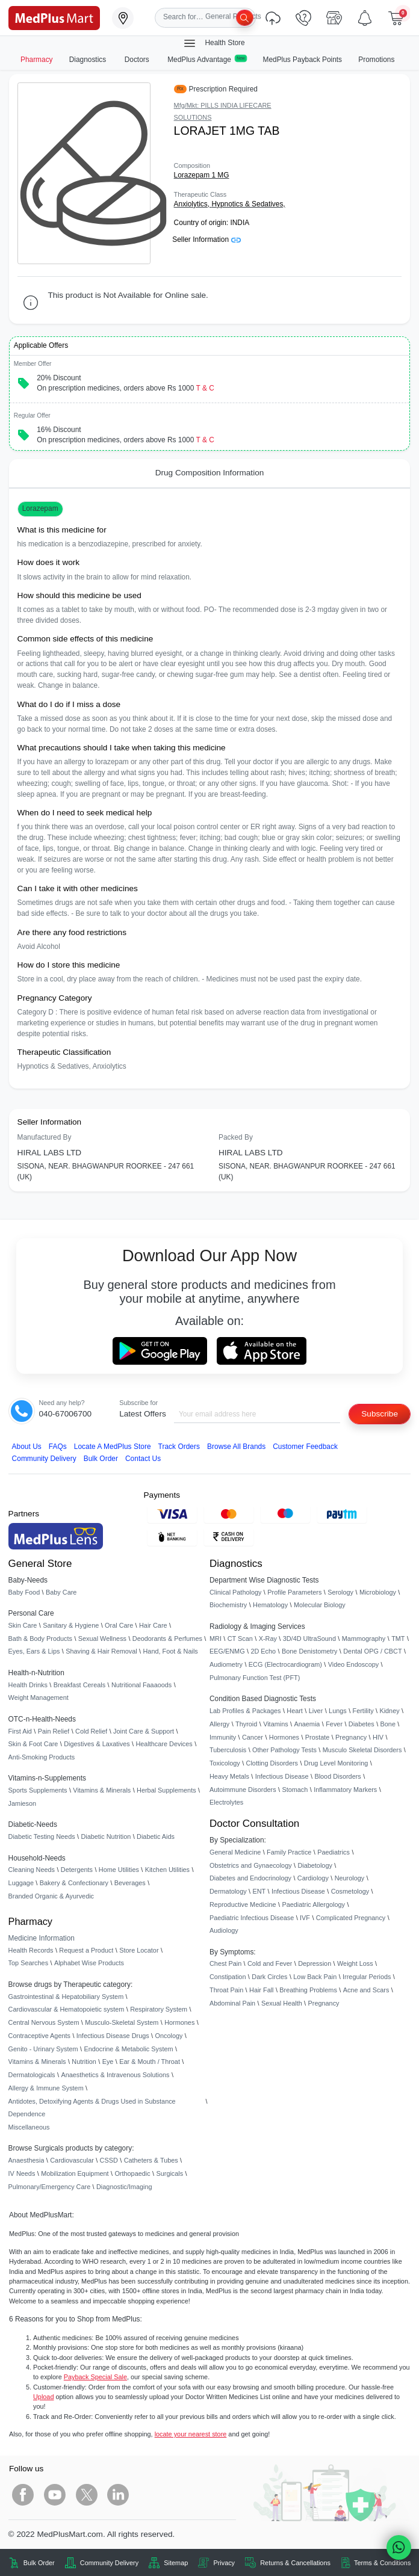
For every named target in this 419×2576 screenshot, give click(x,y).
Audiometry (226, 1664)
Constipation (228, 1976)
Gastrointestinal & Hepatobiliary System (66, 1996)
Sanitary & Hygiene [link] (71, 1625)
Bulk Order (101, 1458)
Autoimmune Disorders (243, 1789)
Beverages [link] (130, 1882)
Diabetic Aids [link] (156, 1836)
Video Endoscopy (353, 1664)
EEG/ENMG (227, 1651)
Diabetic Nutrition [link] (106, 1836)
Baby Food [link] (24, 1592)
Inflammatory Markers (345, 1789)
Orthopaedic (132, 2173)
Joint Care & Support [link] (143, 1731)
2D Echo (263, 1651)
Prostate (317, 1737)
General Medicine (235, 1852)
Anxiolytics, (193, 204)
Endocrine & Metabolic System (128, 2048)
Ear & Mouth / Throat (149, 2061)
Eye (108, 2061)
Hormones (179, 2022)
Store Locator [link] (138, 1950)
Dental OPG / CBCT (372, 1651)
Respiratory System (158, 2009)
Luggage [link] (21, 1882)
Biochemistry (228, 1604)
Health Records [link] (31, 1950)
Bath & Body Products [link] (40, 1638)
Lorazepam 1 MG (201, 175)
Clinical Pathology (235, 1592)
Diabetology (314, 1865)
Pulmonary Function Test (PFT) (255, 1677)
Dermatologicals (31, 2074)
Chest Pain (225, 1963)
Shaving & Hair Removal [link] (101, 1651)
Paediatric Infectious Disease (252, 1917)
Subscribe (379, 1413)
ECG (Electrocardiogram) (285, 1664)
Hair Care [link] (153, 1625)
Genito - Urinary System (43, 2048)
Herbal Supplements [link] (166, 1790)
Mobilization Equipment (74, 2173)
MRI (216, 1638)
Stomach (295, 1789)
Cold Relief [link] (91, 1731)
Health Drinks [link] (28, 1684)
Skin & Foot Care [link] (33, 1743)
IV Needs (22, 2173)
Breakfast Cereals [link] (79, 1684)
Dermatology (228, 1891)
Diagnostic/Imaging (124, 2186)
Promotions (376, 59)
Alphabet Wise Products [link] (89, 1962)
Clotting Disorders (272, 1763)
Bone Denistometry (309, 1651)
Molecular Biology (320, 1604)
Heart (295, 1710)
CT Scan (240, 1638)
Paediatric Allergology (313, 1904)
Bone (388, 1724)
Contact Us (143, 1458)
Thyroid (246, 1724)
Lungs (338, 1710)
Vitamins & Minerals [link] (102, 1790)
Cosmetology (350, 1891)
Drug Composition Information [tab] (209, 472)
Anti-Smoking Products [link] (41, 1757)
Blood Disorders (337, 1776)
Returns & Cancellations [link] (295, 2562)
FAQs (58, 1446)
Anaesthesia (26, 2160)
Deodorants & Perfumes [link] (167, 1638)
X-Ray (268, 1638)
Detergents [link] (77, 1869)
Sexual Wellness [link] (102, 1638)
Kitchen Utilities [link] (167, 1869)
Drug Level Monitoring (336, 1763)
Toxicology (225, 1763)
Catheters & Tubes (151, 2160)
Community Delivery (44, 1458)
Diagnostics (88, 59)
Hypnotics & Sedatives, (248, 204)
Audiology (224, 1930)
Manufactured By (44, 1137)
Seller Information (206, 239)
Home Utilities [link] (119, 1869)
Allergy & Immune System (46, 2088)
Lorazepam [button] (40, 508)
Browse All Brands (236, 1446)
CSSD (109, 2160)
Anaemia (307, 1724)
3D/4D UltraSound (309, 1638)
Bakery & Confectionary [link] (74, 1882)
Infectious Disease (282, 1776)
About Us (27, 1446)
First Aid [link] (20, 1731)
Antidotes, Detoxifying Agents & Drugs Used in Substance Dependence (92, 2108)
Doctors (138, 59)
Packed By (236, 1137)
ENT (258, 1891)
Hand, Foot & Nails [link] (170, 1651)
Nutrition (84, 2061)
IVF (305, 1917)
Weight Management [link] (38, 1697)
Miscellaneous (29, 2127)
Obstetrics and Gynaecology (251, 1865)
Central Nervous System (43, 2022)
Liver (316, 1710)
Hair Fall (261, 1990)
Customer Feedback (305, 1446)
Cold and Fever (269, 1963)
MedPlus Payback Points (303, 59)
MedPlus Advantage (206, 59)
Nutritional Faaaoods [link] (141, 1684)
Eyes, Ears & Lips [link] (34, 1651)
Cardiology (313, 1878)
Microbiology (377, 1592)
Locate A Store (112, 1446)
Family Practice (289, 1852)
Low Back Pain (315, 1976)
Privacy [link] (224, 2562)
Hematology (270, 1604)
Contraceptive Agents (39, 2035)
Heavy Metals (229, 1776)
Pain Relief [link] (54, 1731)
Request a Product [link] (86, 1950)
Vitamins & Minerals (37, 2061)
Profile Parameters (294, 1592)
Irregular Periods (367, 1976)
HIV (378, 1737)
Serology (340, 1592)
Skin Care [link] (22, 1625)
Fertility (363, 1710)
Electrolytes (226, 1802)
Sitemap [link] (176, 2562)
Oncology (169, 2035)
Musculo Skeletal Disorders (362, 1749)
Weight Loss (355, 1963)
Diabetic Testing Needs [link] (41, 1836)
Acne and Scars (366, 1990)
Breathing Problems (308, 1990)
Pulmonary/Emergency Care (49, 2186)
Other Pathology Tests (284, 1749)
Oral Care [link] (119, 1625)
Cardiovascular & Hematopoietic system (66, 2009)
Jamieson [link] (22, 1803)
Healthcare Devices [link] (163, 1743)
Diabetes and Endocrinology (250, 1878)
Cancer (252, 1737)
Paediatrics (333, 1852)
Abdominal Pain (232, 2003)
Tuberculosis (228, 1749)
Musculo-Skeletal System (121, 2022)
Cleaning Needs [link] (31, 1869)
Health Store (213, 43)
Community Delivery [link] (109, 2562)
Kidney (389, 1710)
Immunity (223, 1737)
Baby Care (61, 1592)
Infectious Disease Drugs (112, 2035)
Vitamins (275, 1724)
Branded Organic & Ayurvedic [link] (51, 1896)
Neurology (350, 1878)
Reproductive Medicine (243, 1904)
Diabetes (361, 1724)
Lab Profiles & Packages (245, 1710)
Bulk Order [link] (39, 2562)
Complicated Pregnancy (350, 1917)
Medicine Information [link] (41, 1938)
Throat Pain (226, 1990)
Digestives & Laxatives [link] (96, 1743)
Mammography (364, 1638)
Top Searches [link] (28, 1962)
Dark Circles (269, 1976)
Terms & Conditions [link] (382, 2562)
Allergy (219, 1724)
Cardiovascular (72, 2160)
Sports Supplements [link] (37, 1790)
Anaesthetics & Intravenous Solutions (115, 2074)
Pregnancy (351, 1737)
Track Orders (179, 1446)
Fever (334, 1724)
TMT (398, 1638)
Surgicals (169, 2173)
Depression (314, 1963)
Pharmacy (36, 59)
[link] (54, 17)
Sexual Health (281, 2003)
